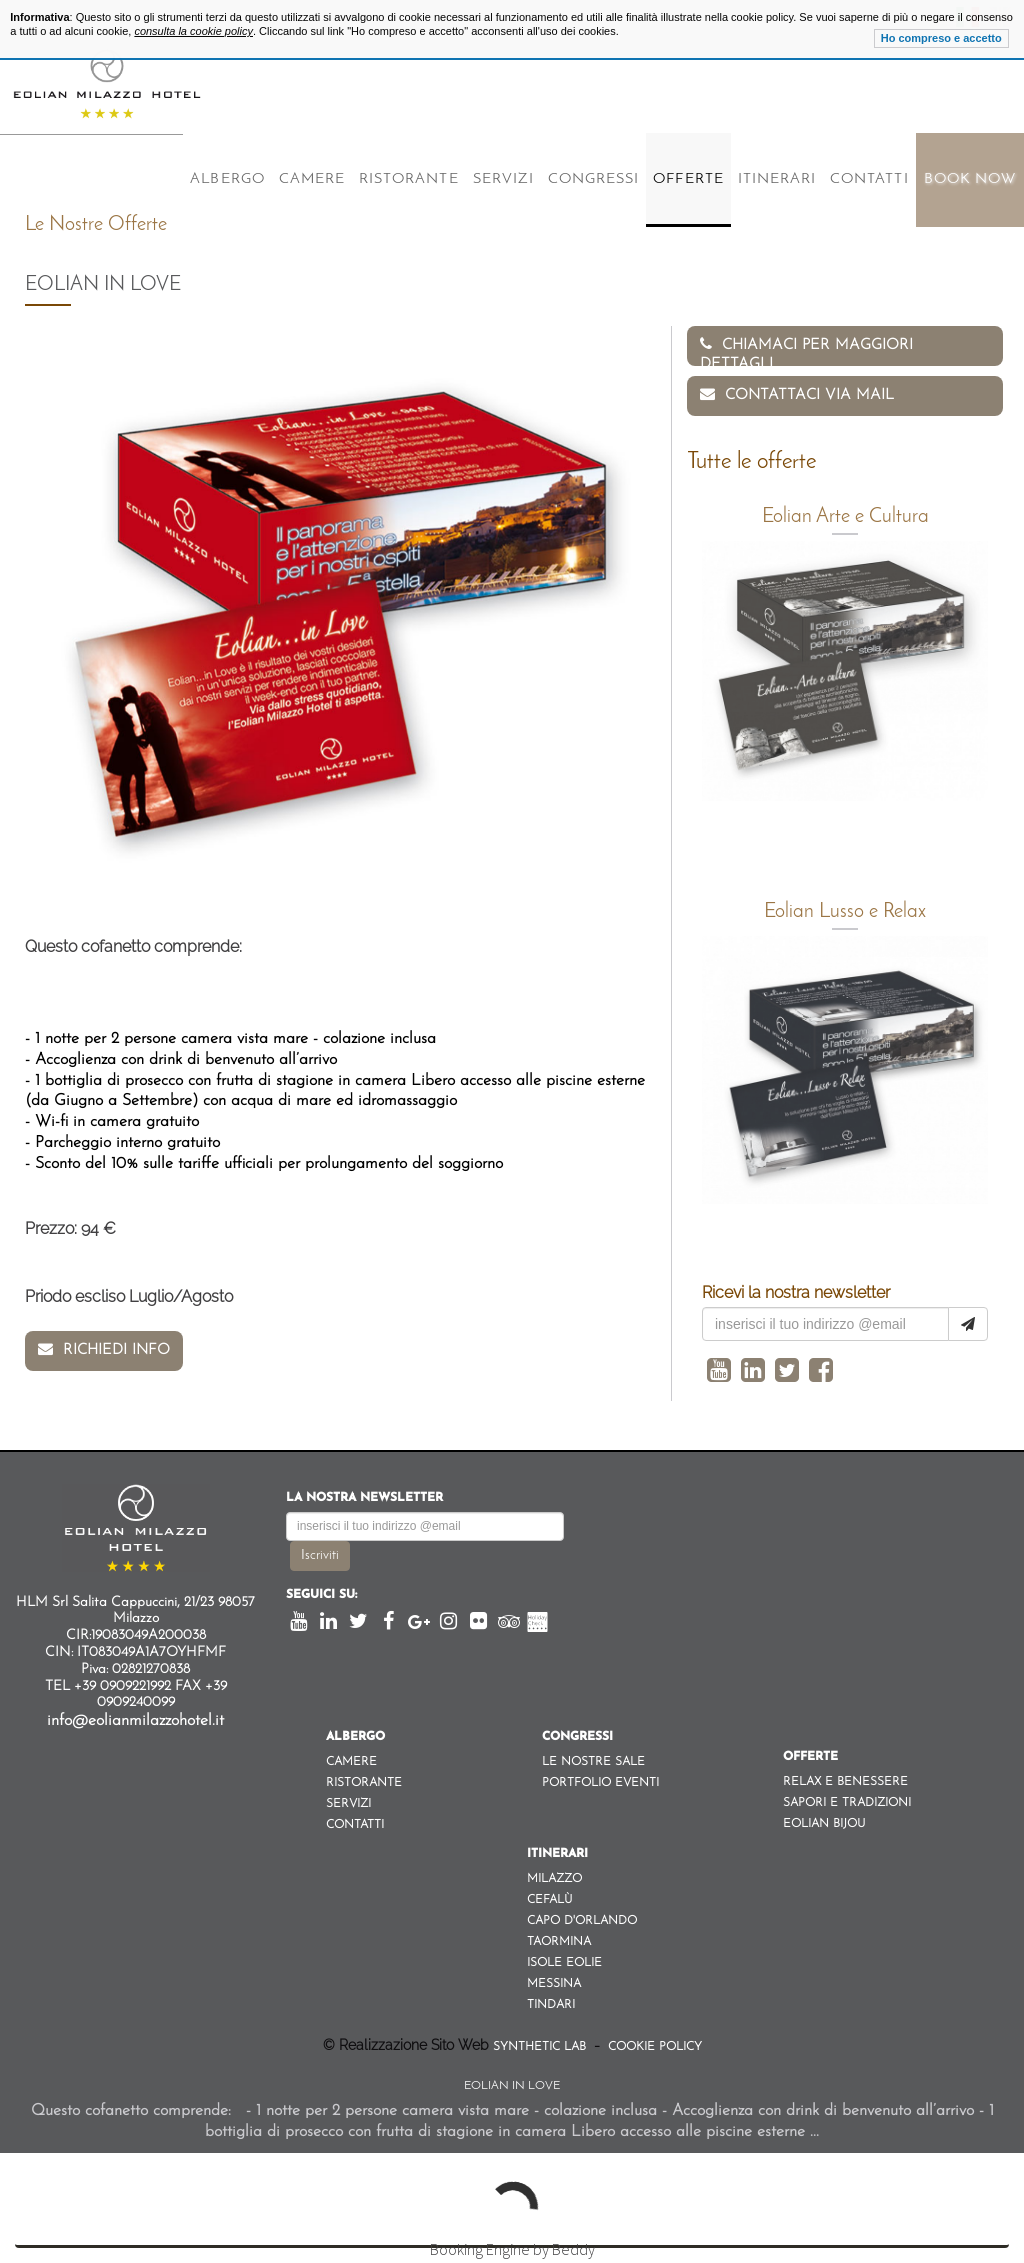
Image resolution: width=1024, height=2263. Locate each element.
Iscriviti (320, 1555)
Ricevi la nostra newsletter (796, 1292)
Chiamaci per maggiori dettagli (806, 351)
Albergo (227, 179)
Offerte (688, 179)
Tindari (551, 2005)
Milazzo (554, 1879)
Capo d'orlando (582, 1921)
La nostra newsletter (364, 1498)
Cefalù (549, 1900)
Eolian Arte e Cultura (845, 517)
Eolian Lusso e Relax (845, 912)
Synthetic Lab (541, 2047)
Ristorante (409, 179)
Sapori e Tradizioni (847, 1803)
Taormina (559, 1942)
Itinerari (777, 179)
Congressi (593, 179)
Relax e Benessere (845, 1782)
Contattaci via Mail (797, 394)
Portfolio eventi (600, 1783)
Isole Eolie (564, 1963)
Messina (554, 1984)
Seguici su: (321, 1595)
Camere (312, 179)
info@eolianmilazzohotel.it (135, 1721)
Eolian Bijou (824, 1824)
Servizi (503, 179)
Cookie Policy (653, 2047)
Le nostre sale (593, 1762)
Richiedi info (104, 1349)
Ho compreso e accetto (941, 38)
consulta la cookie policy (193, 31)
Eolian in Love (512, 2086)
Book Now (970, 179)
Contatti (869, 179)
